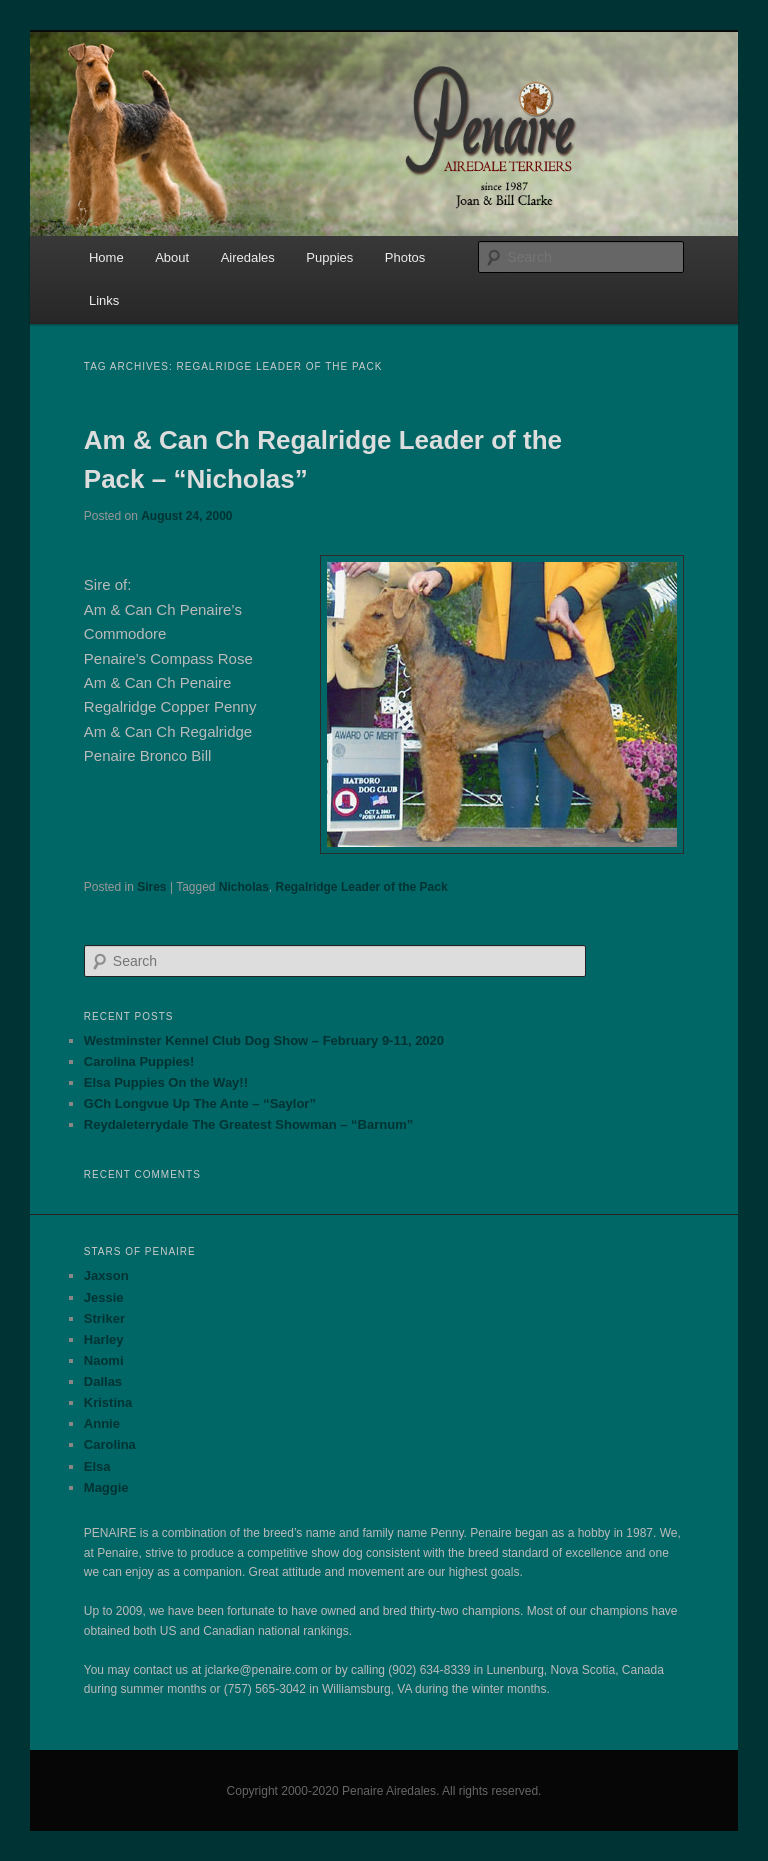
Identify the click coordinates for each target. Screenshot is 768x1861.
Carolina (110, 1444)
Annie (102, 1423)
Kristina (108, 1402)
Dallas (103, 1381)
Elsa (97, 1466)
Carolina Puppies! (139, 1061)
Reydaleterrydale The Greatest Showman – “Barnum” (248, 1124)
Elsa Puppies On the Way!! (166, 1082)
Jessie (104, 1297)
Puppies (329, 257)
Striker (104, 1318)
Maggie (106, 1487)
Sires (151, 887)
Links (104, 300)
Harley (104, 1339)
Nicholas (244, 887)
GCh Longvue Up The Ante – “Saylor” (200, 1103)
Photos (405, 257)
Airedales (248, 257)
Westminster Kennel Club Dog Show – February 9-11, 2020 (264, 1040)
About (172, 257)
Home (106, 257)
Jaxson (106, 1275)
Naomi (104, 1360)
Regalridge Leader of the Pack (362, 887)
